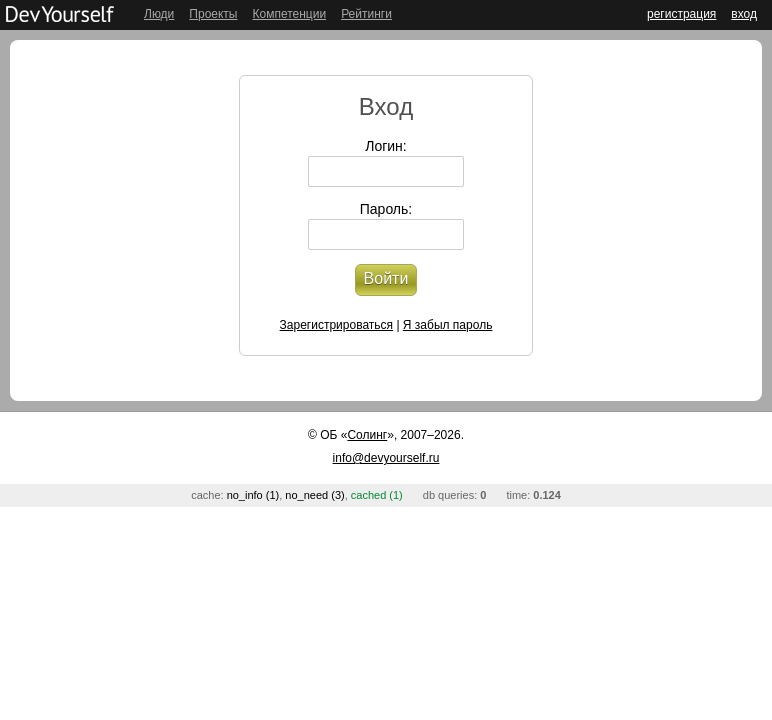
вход (744, 14)
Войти (386, 278)
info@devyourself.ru (386, 458)
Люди (159, 14)
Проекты (213, 14)
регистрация (681, 14)
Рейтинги (366, 14)
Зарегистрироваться (336, 325)
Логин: (386, 146)
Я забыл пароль (448, 325)
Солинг (367, 435)
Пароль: (386, 209)
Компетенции (289, 14)
